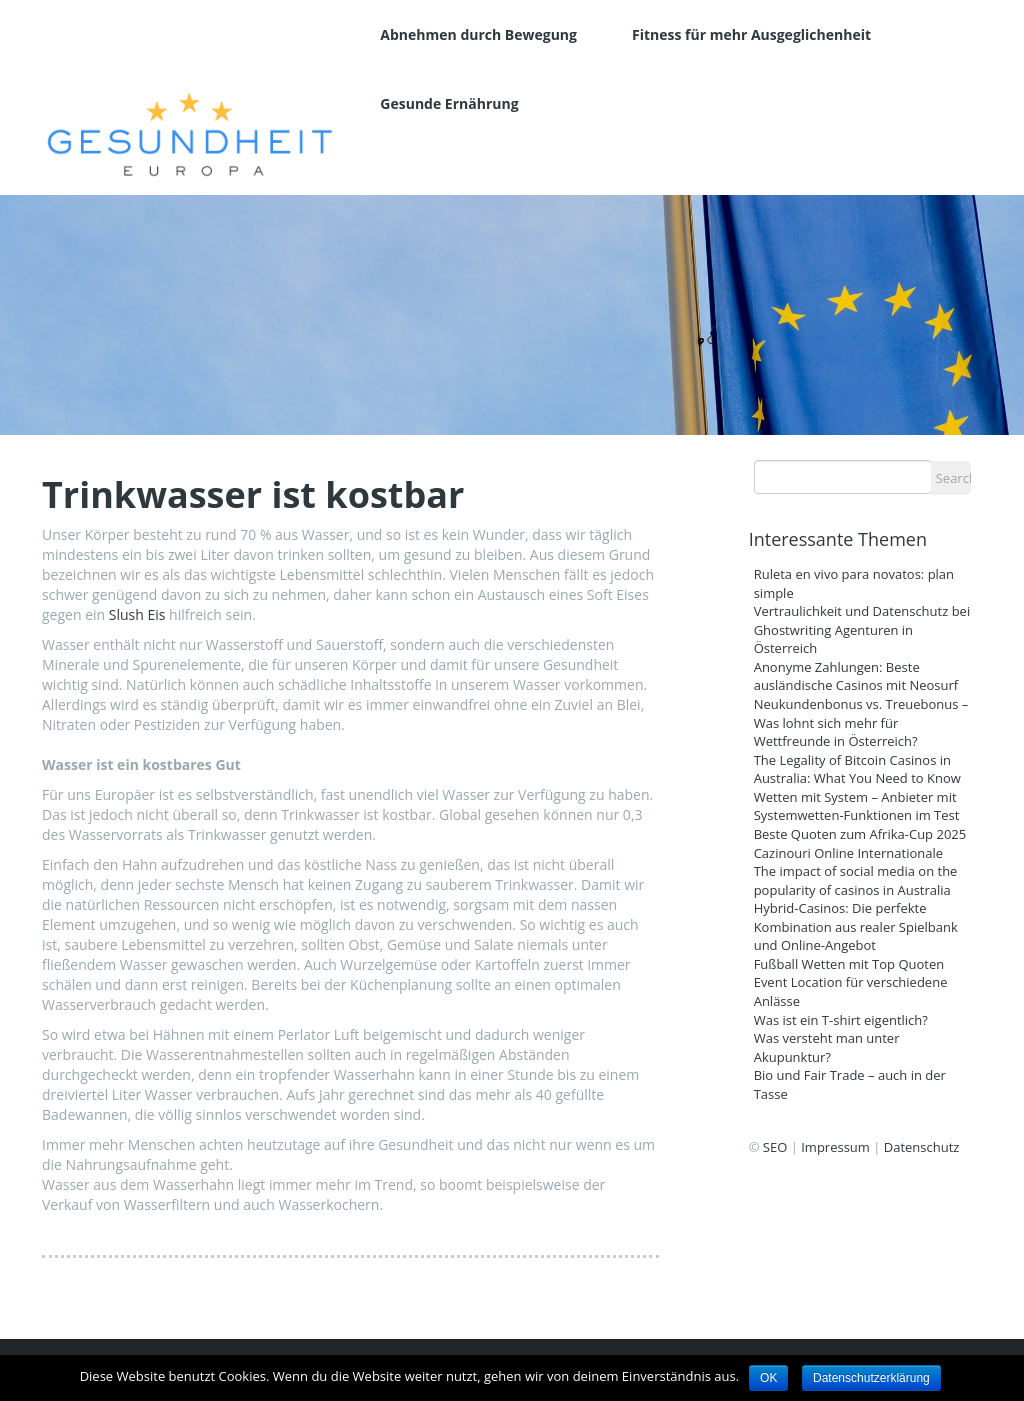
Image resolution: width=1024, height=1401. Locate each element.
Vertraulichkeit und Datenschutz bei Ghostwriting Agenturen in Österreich (862, 629)
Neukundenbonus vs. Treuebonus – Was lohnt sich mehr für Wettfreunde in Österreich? (861, 722)
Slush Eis (137, 614)
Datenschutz (922, 1147)
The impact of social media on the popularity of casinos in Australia (856, 880)
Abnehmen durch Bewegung (478, 34)
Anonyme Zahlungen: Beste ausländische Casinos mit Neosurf (856, 676)
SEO (775, 1147)
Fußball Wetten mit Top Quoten (849, 964)
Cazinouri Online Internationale (850, 853)
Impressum (835, 1147)
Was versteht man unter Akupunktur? (827, 1047)
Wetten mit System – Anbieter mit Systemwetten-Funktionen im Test (857, 806)
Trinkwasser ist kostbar (253, 495)
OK (768, 1378)
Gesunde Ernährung (449, 103)
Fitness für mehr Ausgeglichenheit (751, 34)
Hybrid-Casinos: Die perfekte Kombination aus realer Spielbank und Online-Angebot (856, 926)
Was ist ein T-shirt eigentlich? (841, 1020)
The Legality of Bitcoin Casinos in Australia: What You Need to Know (857, 769)
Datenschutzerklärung (871, 1378)
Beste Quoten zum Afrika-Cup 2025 (860, 834)
